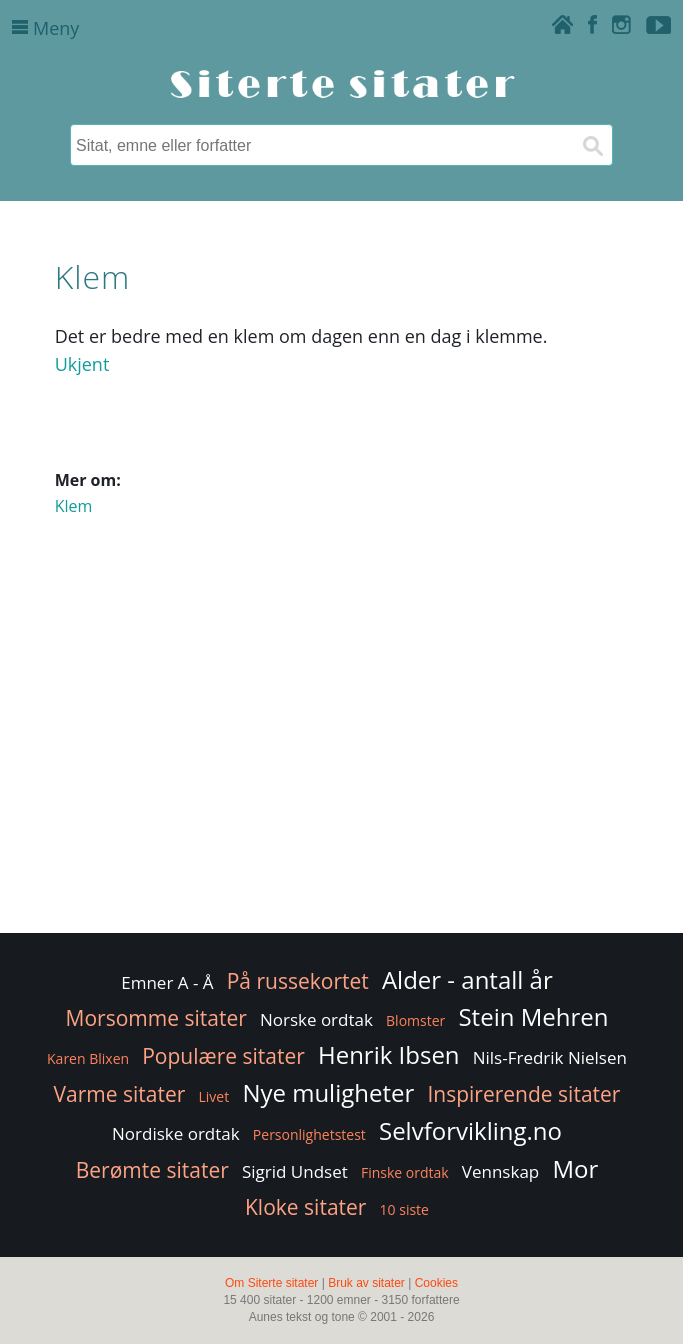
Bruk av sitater (366, 1283)
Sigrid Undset (295, 1171)
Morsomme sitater (156, 1018)
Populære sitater (223, 1056)
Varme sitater (120, 1094)
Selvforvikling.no (470, 1130)
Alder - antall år (467, 979)
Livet (214, 1096)
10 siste (404, 1209)
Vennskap (500, 1171)
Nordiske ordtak (176, 1133)
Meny (45, 28)
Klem (74, 506)
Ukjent (82, 364)
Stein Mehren (533, 1016)
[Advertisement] (342, 769)
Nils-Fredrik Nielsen (550, 1057)
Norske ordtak (316, 1019)
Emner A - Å (167, 982)
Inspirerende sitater (523, 1094)
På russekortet (298, 981)
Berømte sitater (152, 1170)
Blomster (415, 1020)
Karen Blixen (88, 1058)
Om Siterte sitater (271, 1283)
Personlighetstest (309, 1134)
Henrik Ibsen (389, 1054)
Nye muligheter (328, 1092)
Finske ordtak (405, 1172)
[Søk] (592, 145)
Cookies (436, 1283)
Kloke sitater (305, 1207)
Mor (575, 1168)
